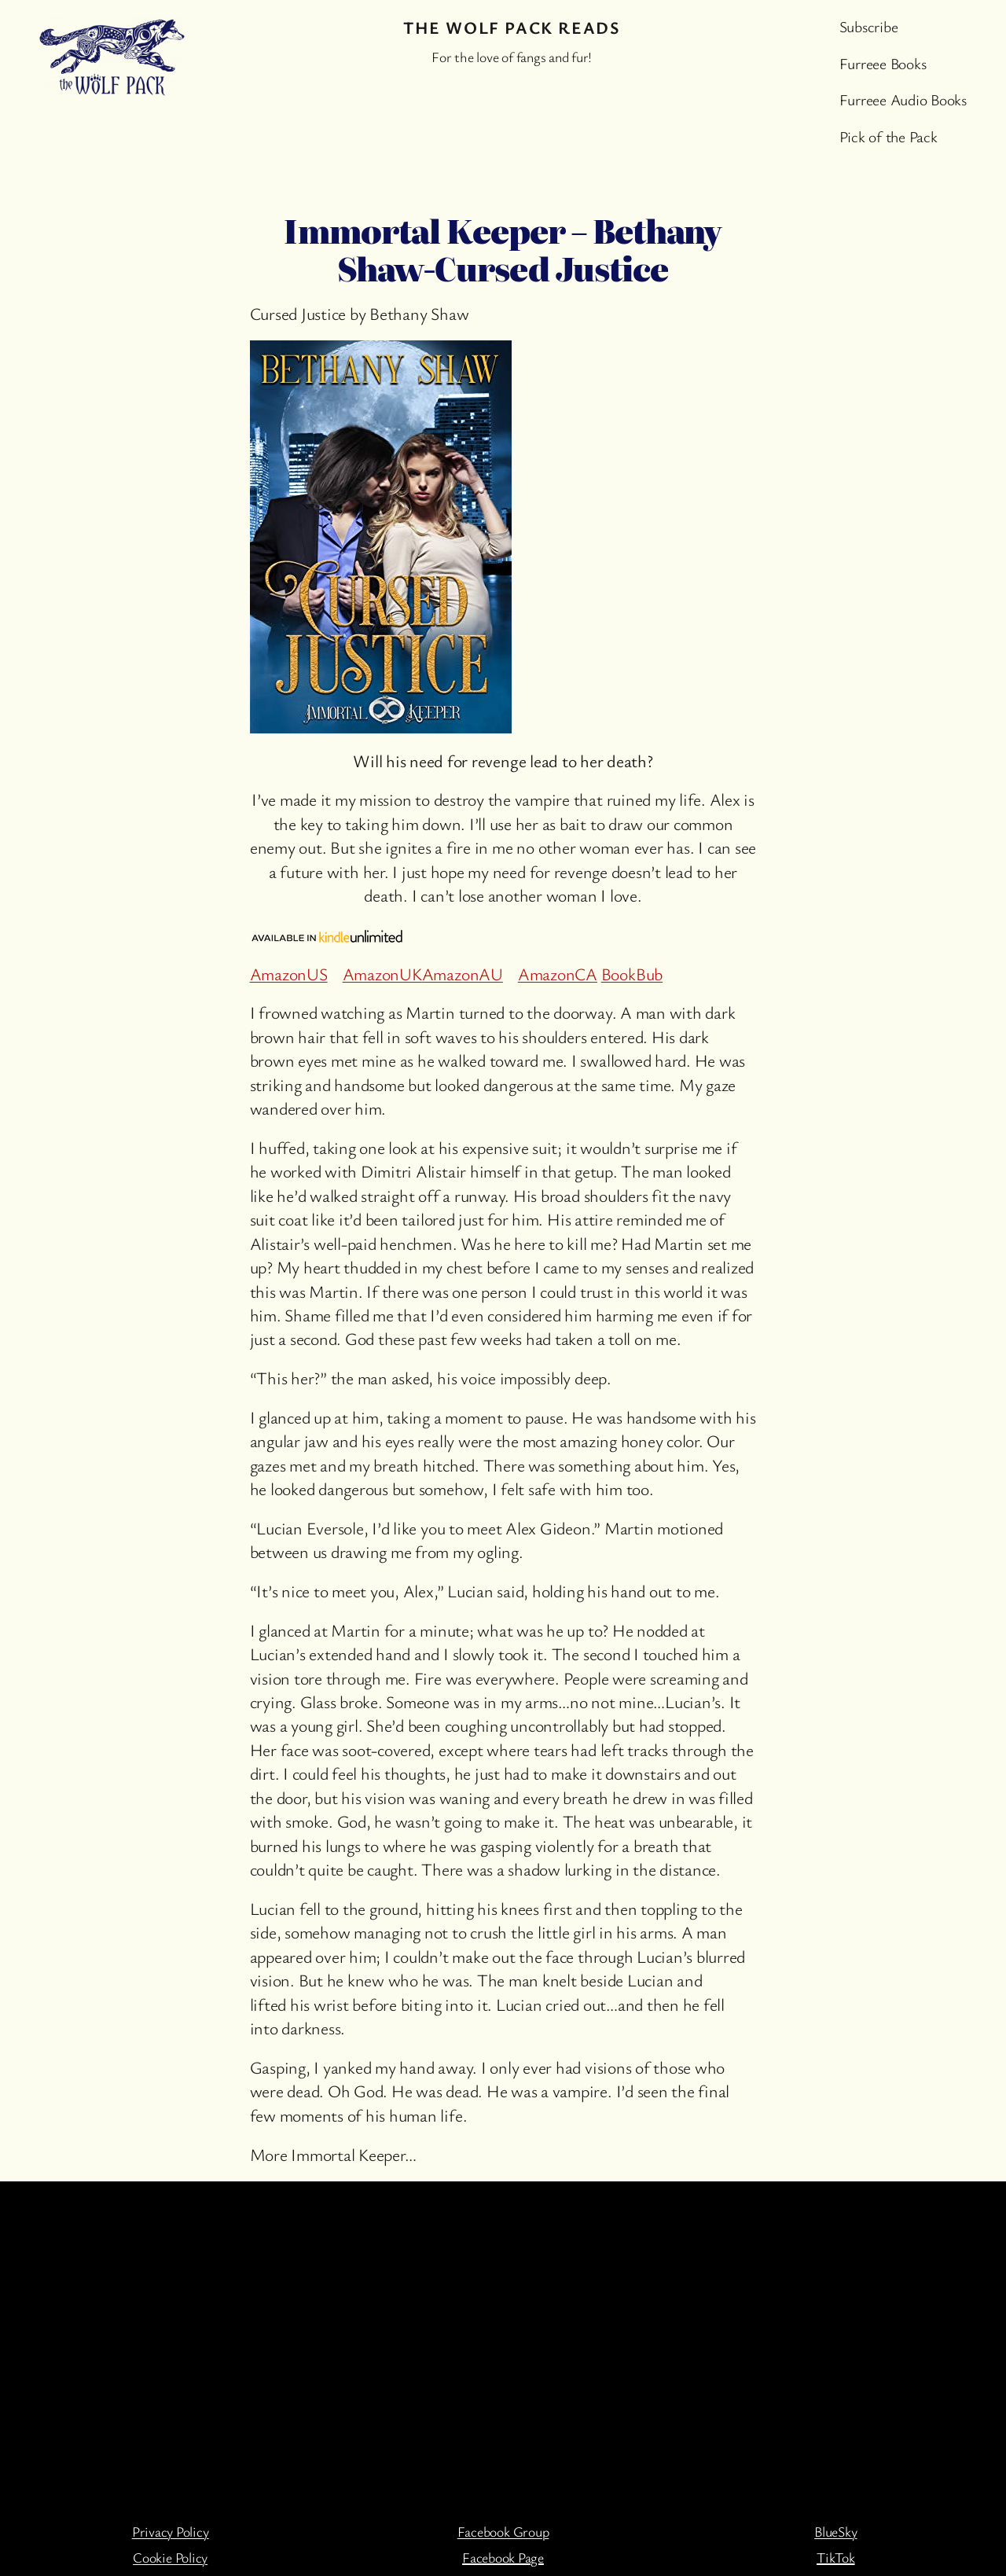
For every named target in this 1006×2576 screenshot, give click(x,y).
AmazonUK (382, 973)
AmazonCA (557, 973)
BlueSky (835, 2531)
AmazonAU (462, 973)
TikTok (836, 2557)
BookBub (632, 973)
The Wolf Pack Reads (511, 27)
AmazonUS (289, 973)
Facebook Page (503, 2557)
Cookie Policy (170, 2557)
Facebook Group (503, 2531)
